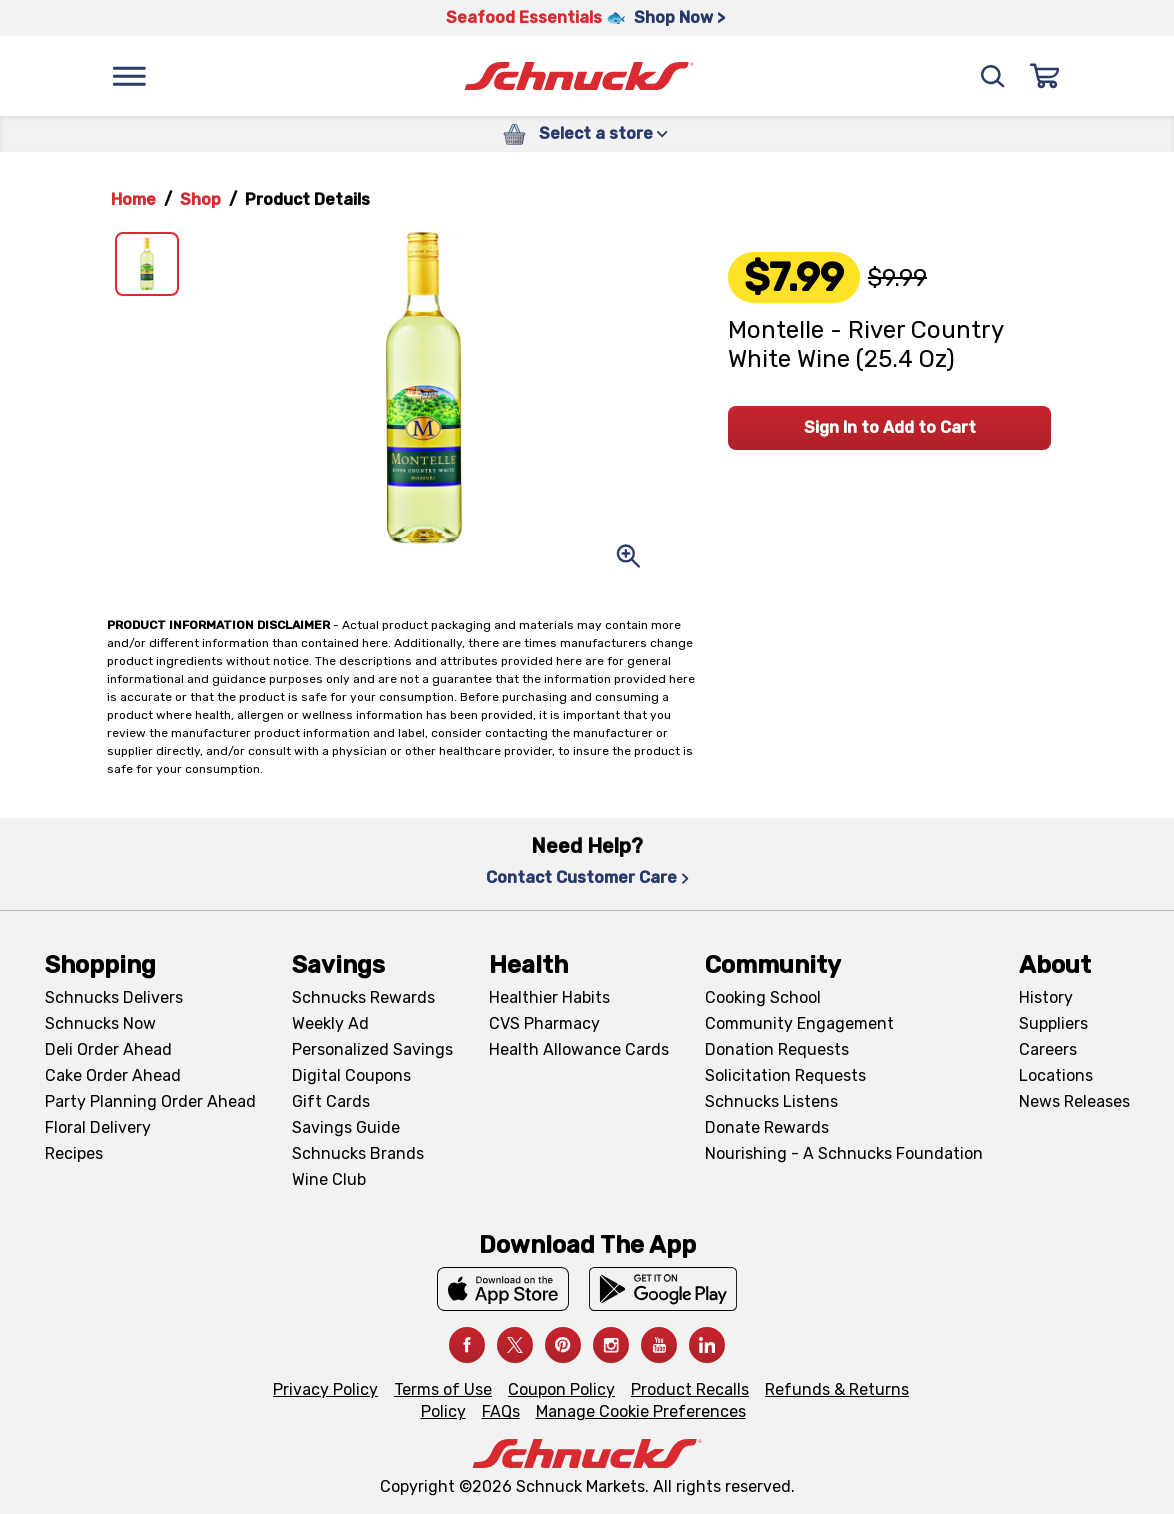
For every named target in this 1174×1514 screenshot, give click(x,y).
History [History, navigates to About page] (1046, 997)
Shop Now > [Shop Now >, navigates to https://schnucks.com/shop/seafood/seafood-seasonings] (679, 17)
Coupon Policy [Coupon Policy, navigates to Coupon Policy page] (561, 1389)
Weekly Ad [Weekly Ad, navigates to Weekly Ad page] (330, 1023)
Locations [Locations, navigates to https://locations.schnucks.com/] (1056, 1075)
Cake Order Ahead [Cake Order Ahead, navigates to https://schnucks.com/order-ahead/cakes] (113, 1075)
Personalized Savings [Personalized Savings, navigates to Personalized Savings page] (372, 1049)
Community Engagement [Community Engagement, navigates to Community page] (799, 1023)
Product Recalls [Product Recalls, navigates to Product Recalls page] (690, 1389)
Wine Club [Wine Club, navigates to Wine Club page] (329, 1179)
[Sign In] (1045, 76)
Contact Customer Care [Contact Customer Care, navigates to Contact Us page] (587, 877)
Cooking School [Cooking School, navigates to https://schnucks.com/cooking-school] (763, 997)
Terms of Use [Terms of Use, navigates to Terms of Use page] (443, 1389)
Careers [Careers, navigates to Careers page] (1048, 1049)
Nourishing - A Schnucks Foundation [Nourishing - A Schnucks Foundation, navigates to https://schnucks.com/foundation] (844, 1153)
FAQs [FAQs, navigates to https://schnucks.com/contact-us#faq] (501, 1411)
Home (133, 199)
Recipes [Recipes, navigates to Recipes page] (74, 1153)
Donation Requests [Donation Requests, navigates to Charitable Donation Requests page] (777, 1049)
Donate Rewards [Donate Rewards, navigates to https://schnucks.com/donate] (767, 1127)
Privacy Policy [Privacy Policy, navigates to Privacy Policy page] (325, 1389)
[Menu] (129, 76)
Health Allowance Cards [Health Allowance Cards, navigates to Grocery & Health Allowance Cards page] (579, 1049)
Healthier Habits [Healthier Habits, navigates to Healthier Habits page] (549, 997)
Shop (200, 199)
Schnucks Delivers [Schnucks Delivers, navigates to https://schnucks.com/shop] (114, 997)
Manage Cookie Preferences (641, 1411)
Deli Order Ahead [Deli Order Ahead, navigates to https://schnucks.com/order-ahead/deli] (108, 1049)
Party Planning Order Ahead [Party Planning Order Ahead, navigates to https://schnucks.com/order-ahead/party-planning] (150, 1101)
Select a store (603, 133)
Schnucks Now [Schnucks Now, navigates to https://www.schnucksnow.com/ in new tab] (100, 1023)
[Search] (993, 76)
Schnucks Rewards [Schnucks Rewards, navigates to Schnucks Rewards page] (363, 997)
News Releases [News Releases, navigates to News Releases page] (1074, 1101)
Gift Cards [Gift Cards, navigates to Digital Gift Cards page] (331, 1101)
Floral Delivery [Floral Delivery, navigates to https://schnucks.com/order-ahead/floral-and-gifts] (98, 1127)
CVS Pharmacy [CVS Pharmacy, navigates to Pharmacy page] (544, 1023)
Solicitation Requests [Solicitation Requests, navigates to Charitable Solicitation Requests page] (785, 1075)
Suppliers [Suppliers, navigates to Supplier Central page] (1053, 1023)
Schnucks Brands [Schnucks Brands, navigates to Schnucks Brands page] (358, 1153)
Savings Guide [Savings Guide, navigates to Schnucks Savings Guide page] (346, 1127)
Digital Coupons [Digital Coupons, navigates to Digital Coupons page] (351, 1075)
